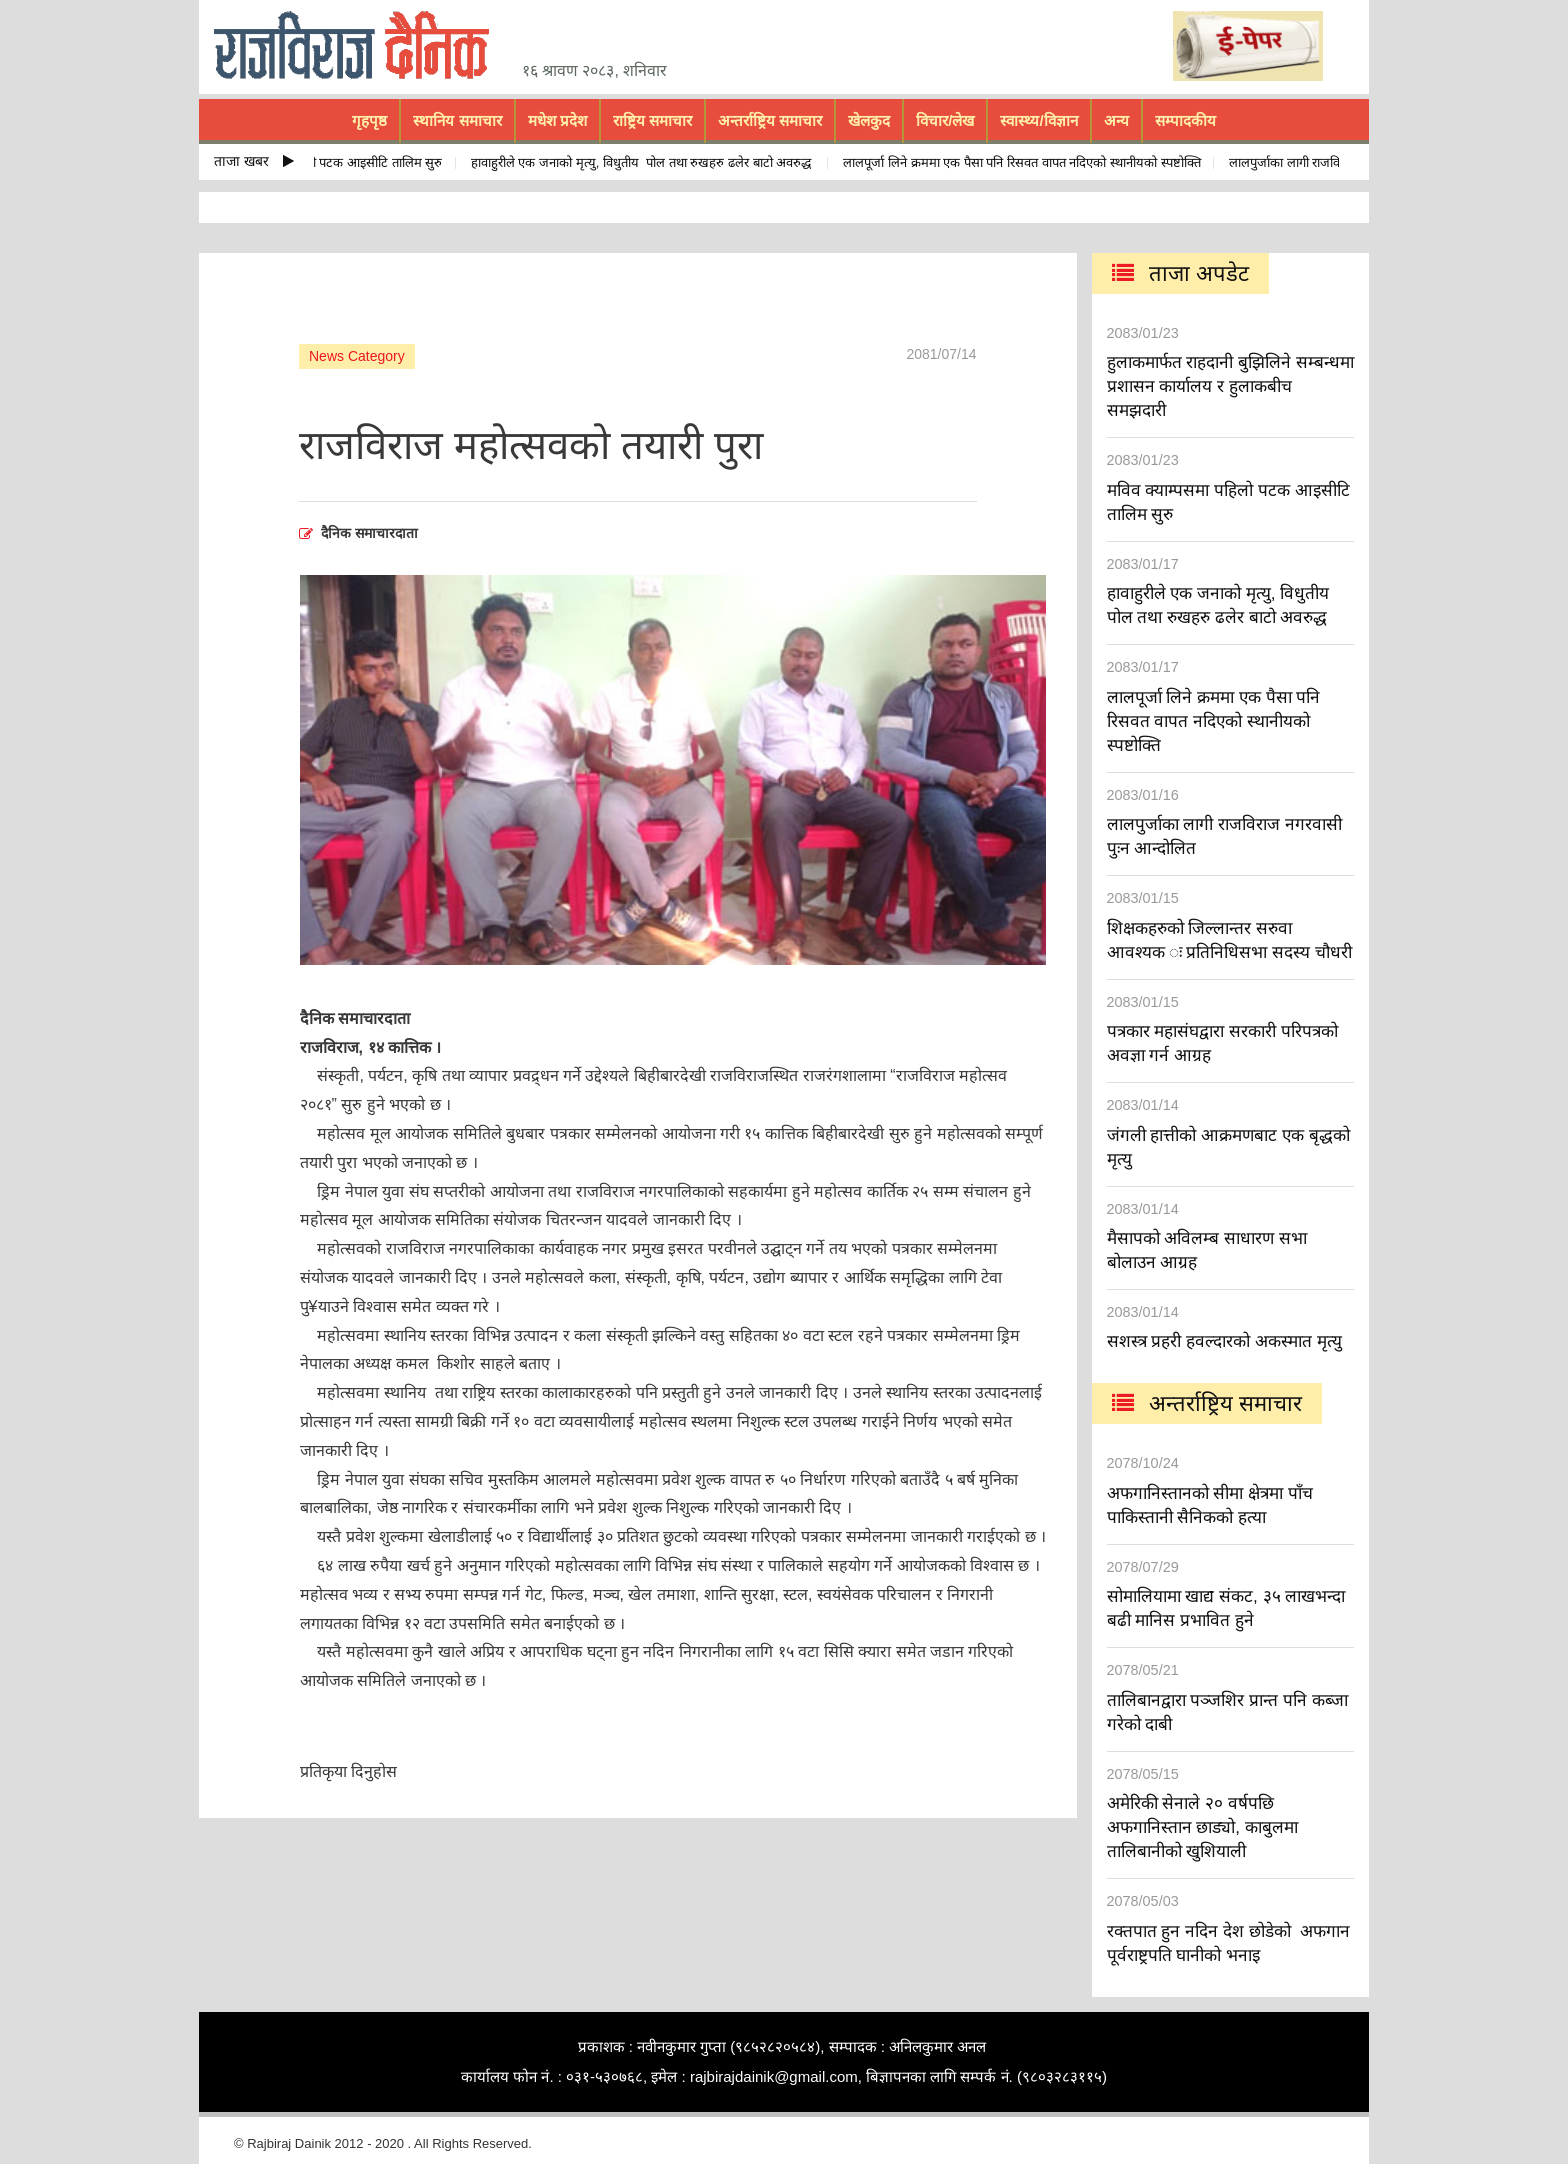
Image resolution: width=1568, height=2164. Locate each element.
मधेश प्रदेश (557, 120)
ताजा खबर (254, 161)
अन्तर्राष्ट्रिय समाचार (770, 120)
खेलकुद (869, 120)
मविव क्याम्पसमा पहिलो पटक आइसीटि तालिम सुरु (330, 162)
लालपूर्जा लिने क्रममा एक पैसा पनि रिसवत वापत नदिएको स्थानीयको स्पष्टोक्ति (1027, 162)
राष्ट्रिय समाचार (652, 120)
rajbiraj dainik (359, 46)
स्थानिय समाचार (457, 120)
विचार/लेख (945, 120)
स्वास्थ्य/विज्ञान (1038, 120)
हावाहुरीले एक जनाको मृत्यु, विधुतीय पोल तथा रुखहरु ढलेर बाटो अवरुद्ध (649, 162)
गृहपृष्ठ (369, 120)
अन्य (1116, 120)
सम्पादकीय (1185, 120)
